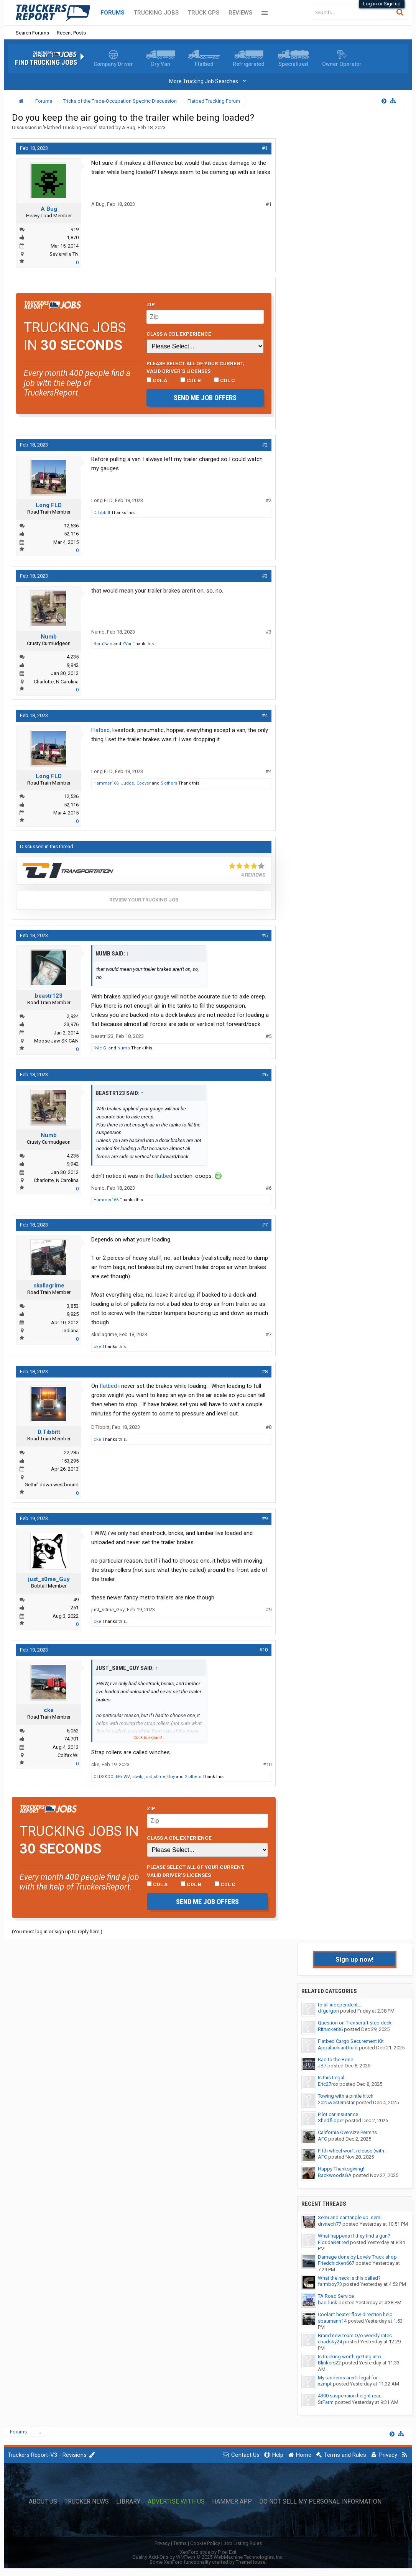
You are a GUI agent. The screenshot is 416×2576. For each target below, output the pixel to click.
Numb (49, 636)
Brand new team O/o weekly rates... (356, 2335)
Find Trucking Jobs (46, 62)
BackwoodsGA (335, 2175)
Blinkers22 (329, 2363)
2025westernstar (336, 2102)
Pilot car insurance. (338, 2114)
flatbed (163, 1175)
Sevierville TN (64, 254)
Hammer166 (106, 783)
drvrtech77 (329, 2224)
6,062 (73, 1731)
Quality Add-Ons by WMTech (208, 2557)
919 (75, 229)
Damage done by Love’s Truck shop (357, 2257)
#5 (265, 935)
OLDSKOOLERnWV (112, 1776)
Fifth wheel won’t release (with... (353, 2151)
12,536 (71, 526)
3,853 (73, 1306)
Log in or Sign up (382, 4)
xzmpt (325, 2384)
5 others (169, 783)
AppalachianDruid (338, 2048)
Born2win (103, 643)
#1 (265, 148)
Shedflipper (331, 2120)
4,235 (73, 657)
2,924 (73, 1016)
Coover (143, 783)
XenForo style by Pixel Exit (208, 2552)
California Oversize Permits (347, 2132)
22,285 (71, 1452)
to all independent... (339, 2005)
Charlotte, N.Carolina (56, 682)
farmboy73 (330, 2284)
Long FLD (49, 505)
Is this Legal (331, 2077)
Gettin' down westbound (52, 1484)
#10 (263, 1650)
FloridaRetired (333, 2242)
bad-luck (327, 2302)
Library (128, 2502)
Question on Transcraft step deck (355, 2023)
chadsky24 (330, 2342)
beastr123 (48, 995)
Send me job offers (205, 398)
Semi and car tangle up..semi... (351, 2217)
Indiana (70, 1330)
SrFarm (326, 2402)
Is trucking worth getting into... (351, 2356)
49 (76, 1599)
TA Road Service (336, 2296)
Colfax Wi (68, 1755)
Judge (127, 783)
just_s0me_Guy (49, 1579)
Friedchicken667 (336, 2263)
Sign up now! (354, 1959)
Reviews (240, 12)
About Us (43, 2502)
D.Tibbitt (102, 512)
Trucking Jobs (156, 12)
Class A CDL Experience (178, 334)
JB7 (322, 2066)
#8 (265, 1371)
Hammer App (232, 2502)
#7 (265, 1225)
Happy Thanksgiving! (341, 2169)
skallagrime (48, 1285)
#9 (265, 1518)
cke (97, 1346)
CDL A (156, 380)
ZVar (127, 643)
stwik (137, 1776)
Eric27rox (328, 2084)
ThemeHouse (250, 2562)
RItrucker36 (330, 2029)
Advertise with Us (176, 2502)
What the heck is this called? (349, 2278)
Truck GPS (203, 12)
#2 (265, 445)
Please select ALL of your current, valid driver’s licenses (195, 367)
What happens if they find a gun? (354, 2236)
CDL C (224, 380)
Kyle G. (100, 1048)
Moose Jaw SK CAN (56, 1041)
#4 (265, 715)
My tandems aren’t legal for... (349, 2378)
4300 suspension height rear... (350, 2396)
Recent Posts (71, 33)
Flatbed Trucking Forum (70, 127)
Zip (150, 304)
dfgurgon (328, 2011)
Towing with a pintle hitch (345, 2096)
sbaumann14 (332, 2321)
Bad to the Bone (335, 2059)
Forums (112, 12)
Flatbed (100, 730)
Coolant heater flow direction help (355, 2314)
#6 (265, 1074)
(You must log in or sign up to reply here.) (57, 1931)
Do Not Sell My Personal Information (320, 2502)
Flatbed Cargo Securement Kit (351, 2041)
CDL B (190, 380)
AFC (322, 2139)
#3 (265, 576)
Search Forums (32, 33)
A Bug (128, 127)
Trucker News (86, 2502)
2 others (193, 1776)
